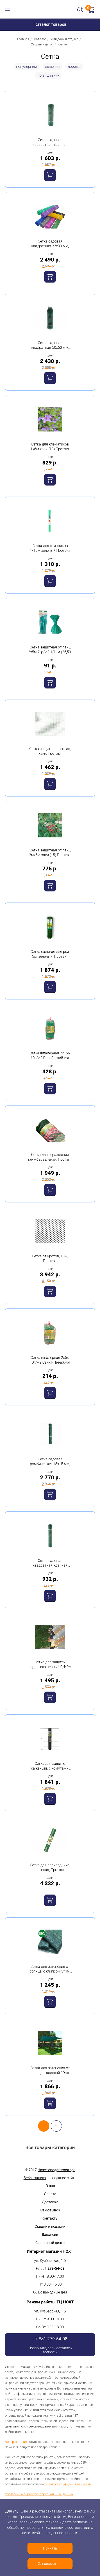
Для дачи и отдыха (64, 39)
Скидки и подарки (50, 2226)
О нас (50, 2186)
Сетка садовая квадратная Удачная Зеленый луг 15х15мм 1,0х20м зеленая (50, 142)
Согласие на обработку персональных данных (39, 2494)
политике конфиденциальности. (68, 2484)
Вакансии (50, 2234)
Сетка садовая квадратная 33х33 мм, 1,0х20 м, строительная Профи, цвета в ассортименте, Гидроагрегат (50, 243)
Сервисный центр (50, 2243)
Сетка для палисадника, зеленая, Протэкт (50, 1867)
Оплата (50, 2194)
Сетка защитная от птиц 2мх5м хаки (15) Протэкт (50, 852)
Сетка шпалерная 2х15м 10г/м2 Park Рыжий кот (50, 1055)
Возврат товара (17, 2442)
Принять (50, 2548)
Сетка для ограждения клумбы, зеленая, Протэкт (50, 1157)
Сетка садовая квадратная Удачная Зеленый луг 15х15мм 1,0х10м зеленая (50, 1563)
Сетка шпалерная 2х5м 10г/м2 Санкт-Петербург (50, 1360)
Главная (23, 39)
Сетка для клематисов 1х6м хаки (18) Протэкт (50, 446)
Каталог (40, 39)
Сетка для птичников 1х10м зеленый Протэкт (50, 548)
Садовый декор (42, 44)
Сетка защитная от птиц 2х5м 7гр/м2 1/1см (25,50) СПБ (50, 649)
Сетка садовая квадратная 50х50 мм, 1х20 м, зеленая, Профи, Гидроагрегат (50, 345)
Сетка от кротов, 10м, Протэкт (50, 1258)
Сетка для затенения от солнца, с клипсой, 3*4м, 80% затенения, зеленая (50, 1969)
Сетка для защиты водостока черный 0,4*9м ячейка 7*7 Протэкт (50, 1664)
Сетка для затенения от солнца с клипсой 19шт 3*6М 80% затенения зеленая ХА (50, 2070)
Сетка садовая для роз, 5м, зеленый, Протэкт (50, 954)
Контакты (50, 2218)
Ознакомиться (50, 2564)
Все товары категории (50, 2147)
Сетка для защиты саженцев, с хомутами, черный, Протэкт (50, 1766)
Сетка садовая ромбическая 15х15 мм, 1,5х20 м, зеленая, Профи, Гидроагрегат (50, 1461)
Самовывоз (50, 2210)
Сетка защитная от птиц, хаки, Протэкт (50, 751)
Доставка (50, 2202)
